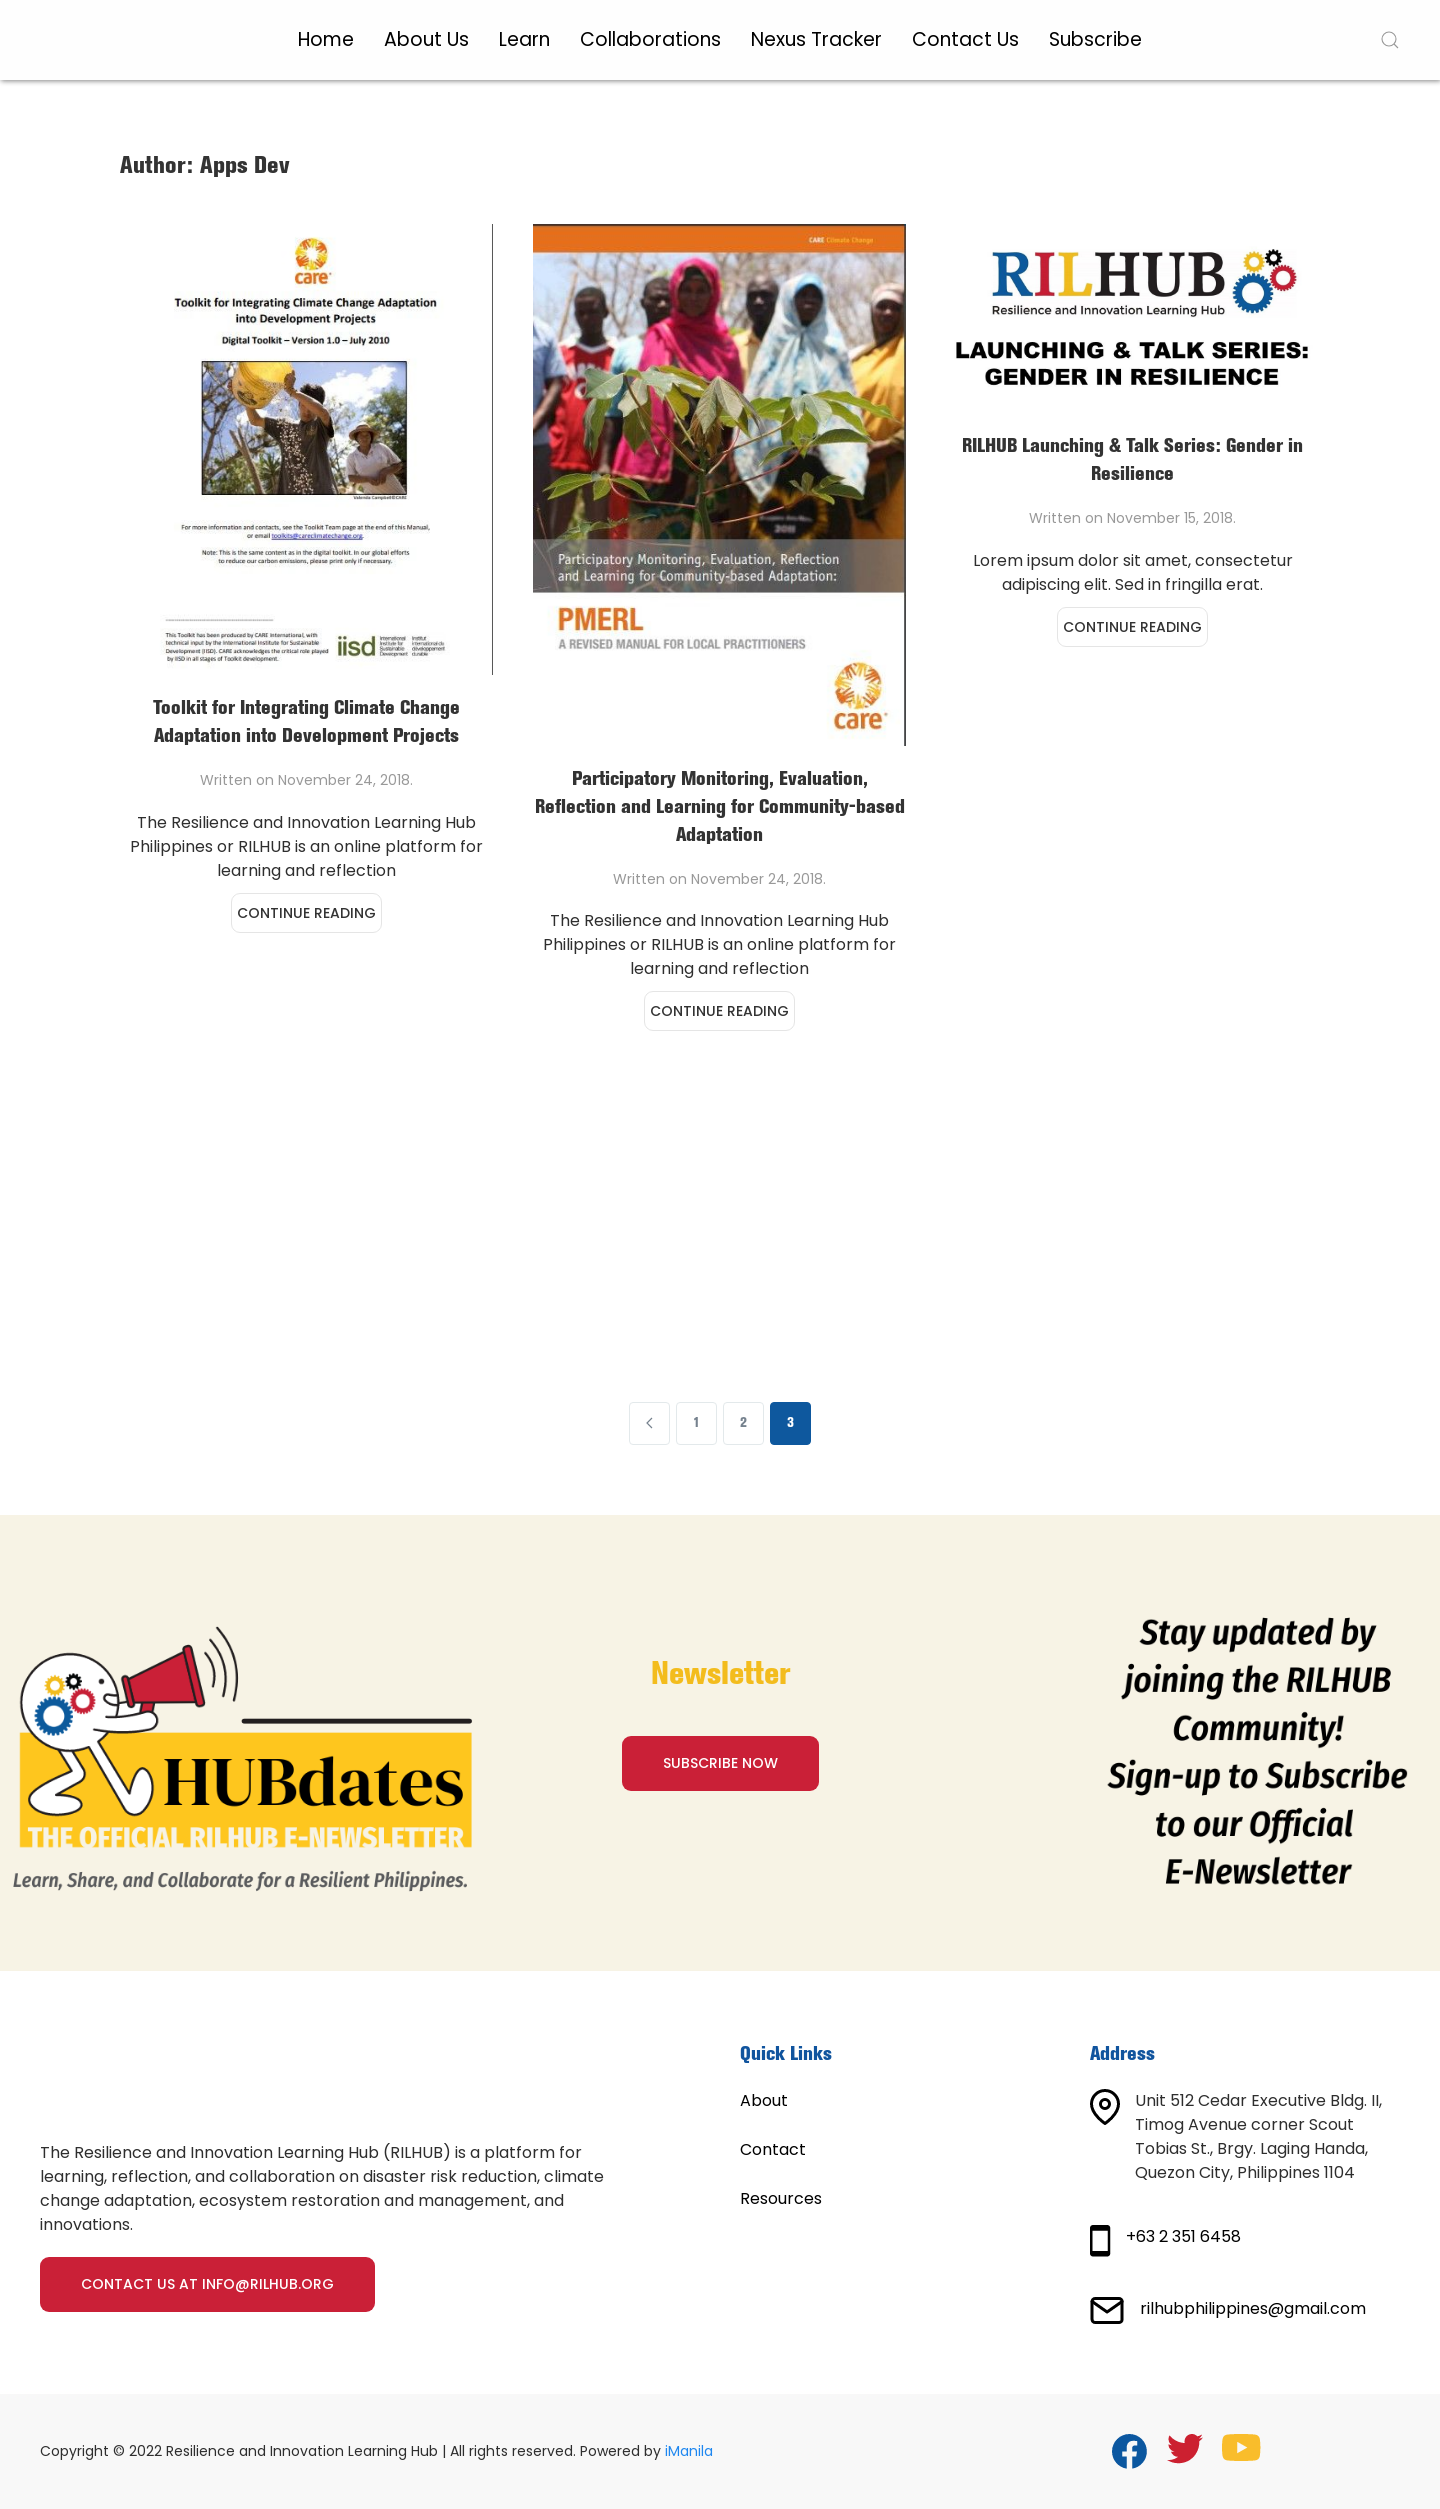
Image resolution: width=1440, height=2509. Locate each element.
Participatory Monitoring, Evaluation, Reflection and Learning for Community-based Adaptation (720, 808)
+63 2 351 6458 (1183, 2236)
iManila (689, 2451)
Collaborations (650, 39)
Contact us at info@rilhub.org (207, 2284)
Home (326, 39)
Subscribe (1095, 39)
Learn (524, 39)
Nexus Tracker (816, 39)
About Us (426, 39)
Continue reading (306, 913)
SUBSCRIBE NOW (720, 1763)
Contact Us (965, 39)
